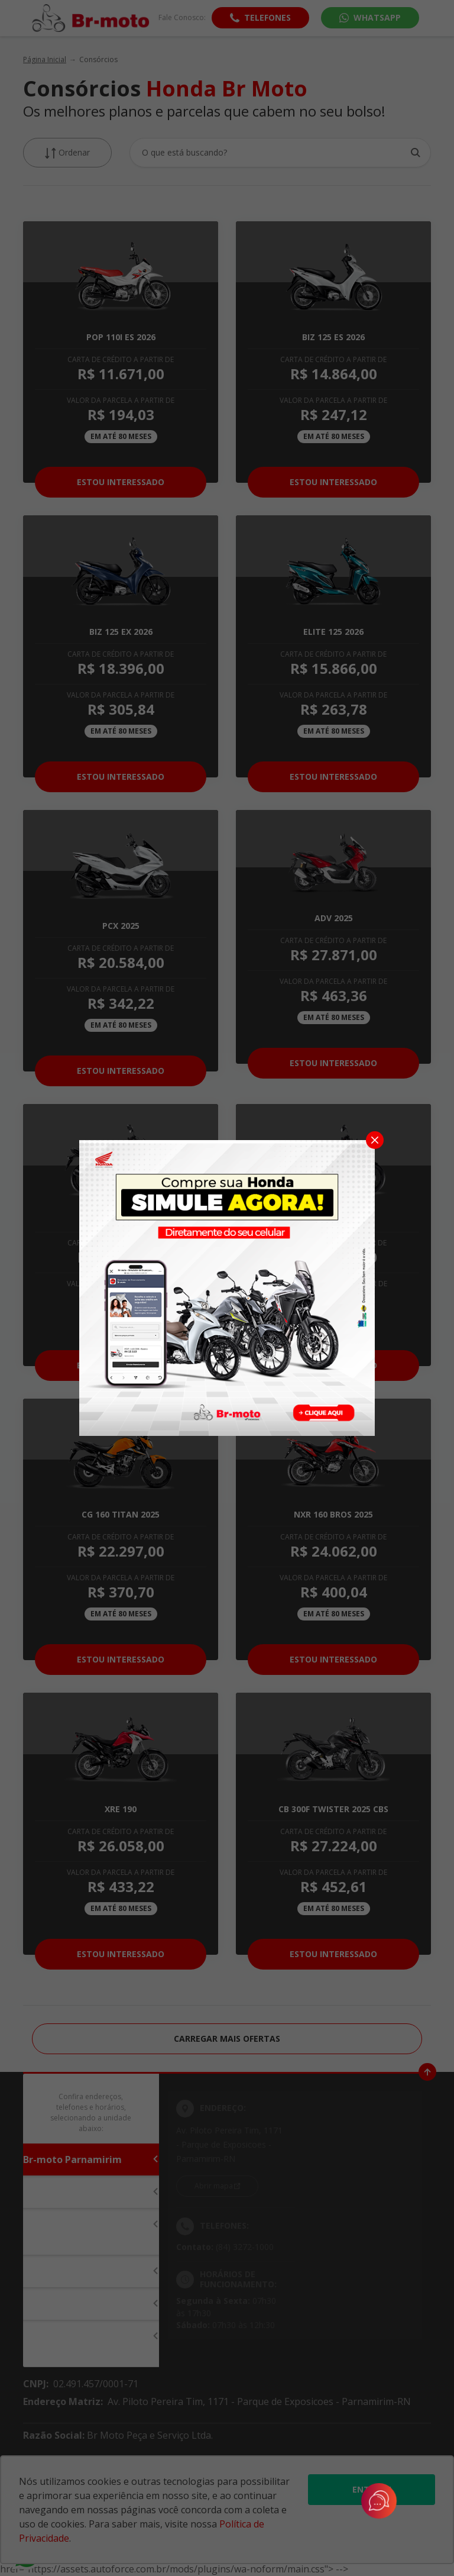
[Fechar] (375, 1140)
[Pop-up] (227, 1286)
